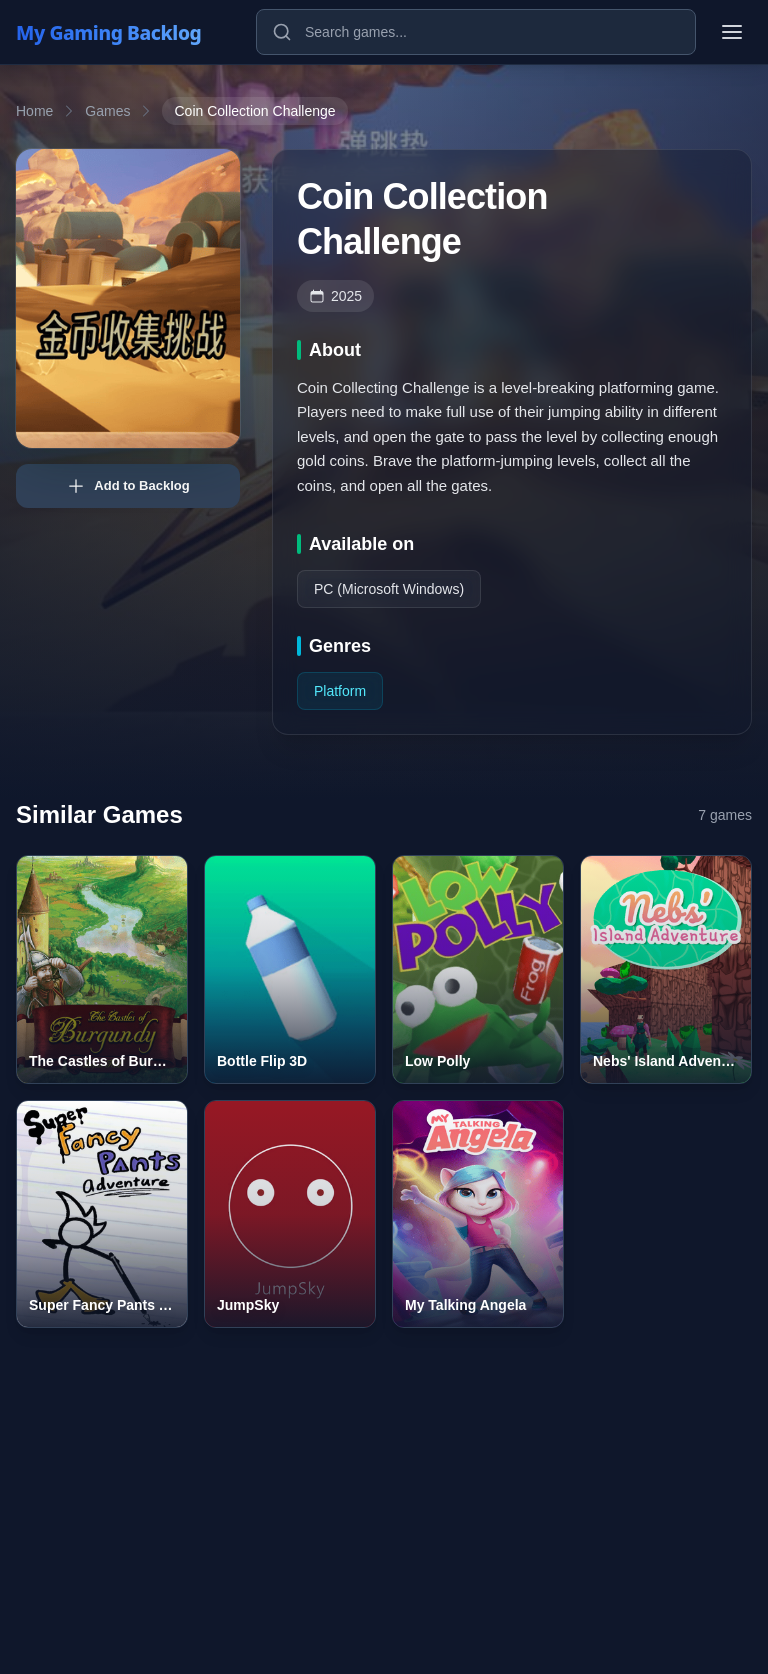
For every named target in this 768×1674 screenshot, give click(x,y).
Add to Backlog (127, 486)
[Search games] (476, 32)
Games (107, 111)
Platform (340, 691)
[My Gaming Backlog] (128, 32)
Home (34, 111)
